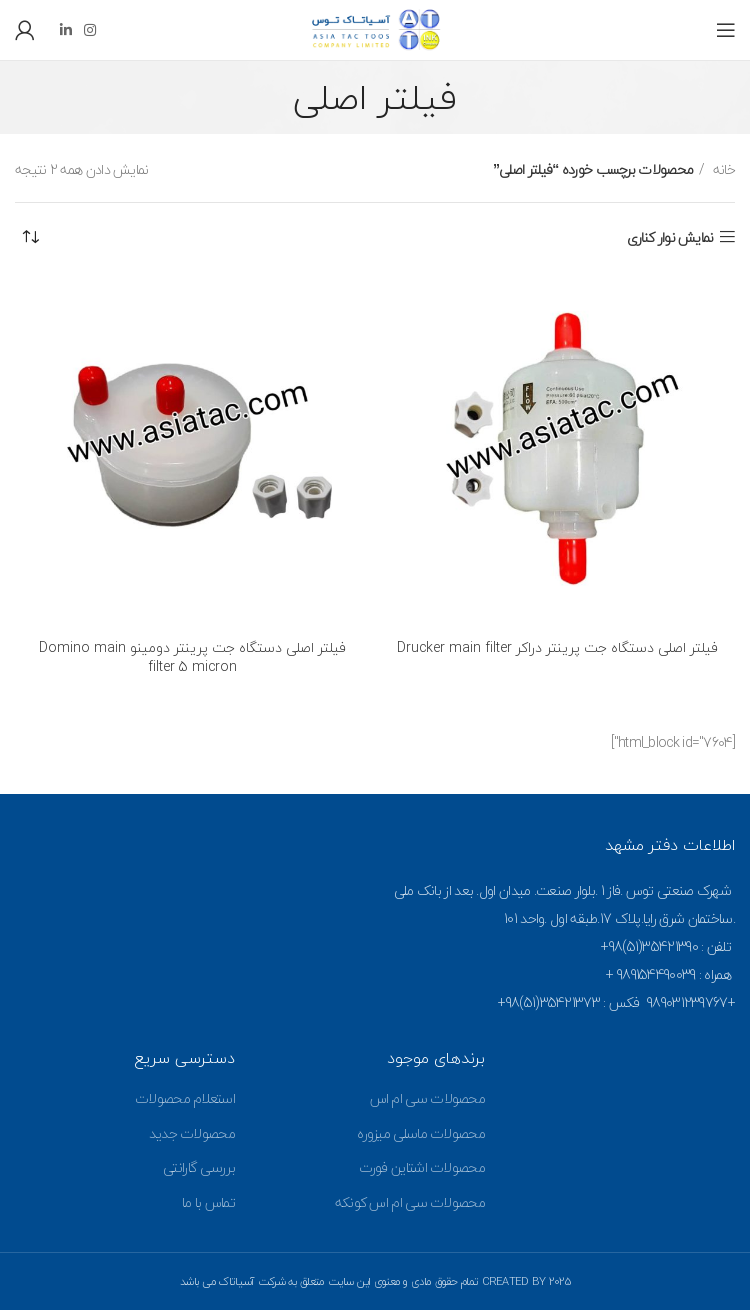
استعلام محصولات (185, 1098)
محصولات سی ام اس (428, 1098)
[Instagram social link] (89, 30)
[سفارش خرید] (30, 238)
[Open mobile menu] (725, 30)
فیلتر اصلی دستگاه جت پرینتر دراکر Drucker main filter (557, 647)
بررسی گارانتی (199, 1167)
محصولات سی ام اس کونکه (410, 1202)
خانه (723, 170)
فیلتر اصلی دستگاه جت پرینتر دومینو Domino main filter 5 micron (192, 657)
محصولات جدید (192, 1133)
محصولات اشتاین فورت (422, 1167)
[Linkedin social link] (65, 30)
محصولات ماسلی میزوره (421, 1133)
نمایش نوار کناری (670, 237)
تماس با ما (208, 1202)
